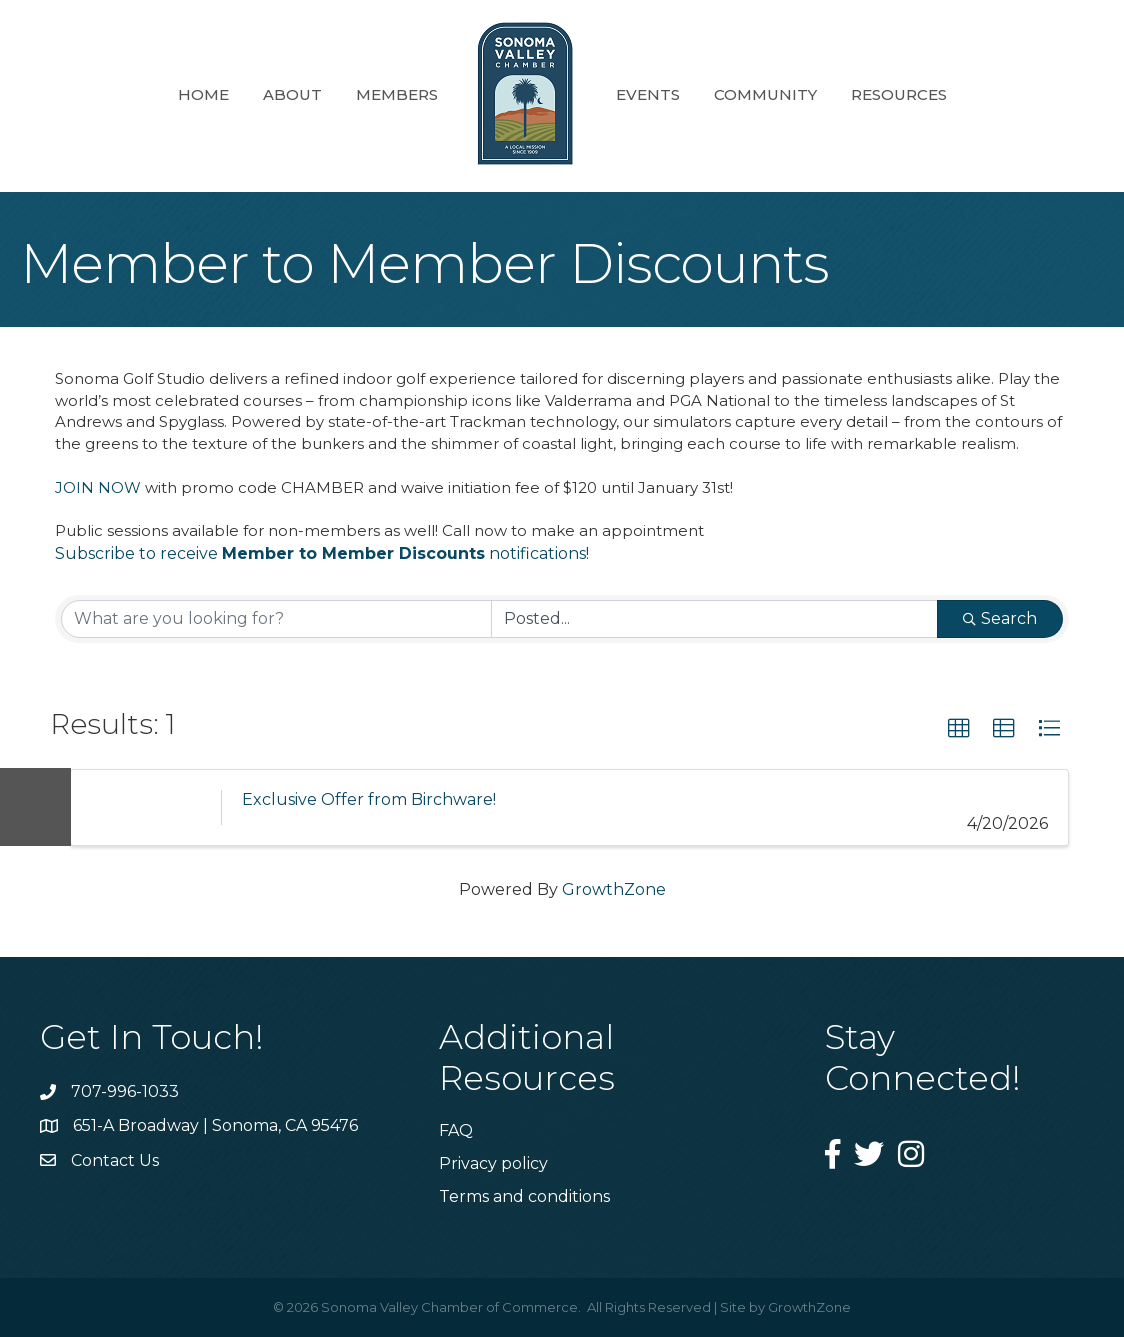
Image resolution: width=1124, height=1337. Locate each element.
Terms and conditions (524, 1196)
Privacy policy (493, 1163)
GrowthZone (614, 889)
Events (648, 94)
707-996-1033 (125, 1091)
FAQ (456, 1130)
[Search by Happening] (714, 619)
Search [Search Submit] (1000, 618)
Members (397, 94)
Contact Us (115, 1160)
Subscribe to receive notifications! (322, 553)
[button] (959, 729)
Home (203, 94)
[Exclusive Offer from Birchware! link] (146, 807)
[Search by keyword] (276, 619)
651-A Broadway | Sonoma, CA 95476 (215, 1125)
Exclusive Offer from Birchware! (369, 799)
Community (765, 94)
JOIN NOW (98, 487)
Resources (899, 94)
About (292, 94)
